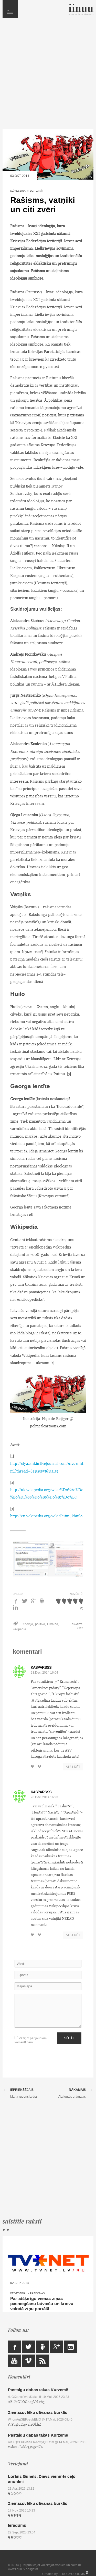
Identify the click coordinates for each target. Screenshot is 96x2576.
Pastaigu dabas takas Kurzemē (38, 2390)
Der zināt (37, 190)
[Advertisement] (48, 76)
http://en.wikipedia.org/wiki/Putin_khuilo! (46, 1516)
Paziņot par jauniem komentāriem (31, 2040)
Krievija (28, 1624)
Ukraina (52, 1624)
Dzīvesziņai (18, 190)
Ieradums (17, 2525)
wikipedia (19, 1629)
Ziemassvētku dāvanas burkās (37, 2412)
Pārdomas (37, 2293)
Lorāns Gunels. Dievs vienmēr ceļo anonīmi (42, 2479)
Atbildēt (73, 1767)
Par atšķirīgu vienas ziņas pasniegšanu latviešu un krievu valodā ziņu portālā (41, 2304)
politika (40, 1624)
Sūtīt (69, 2038)
